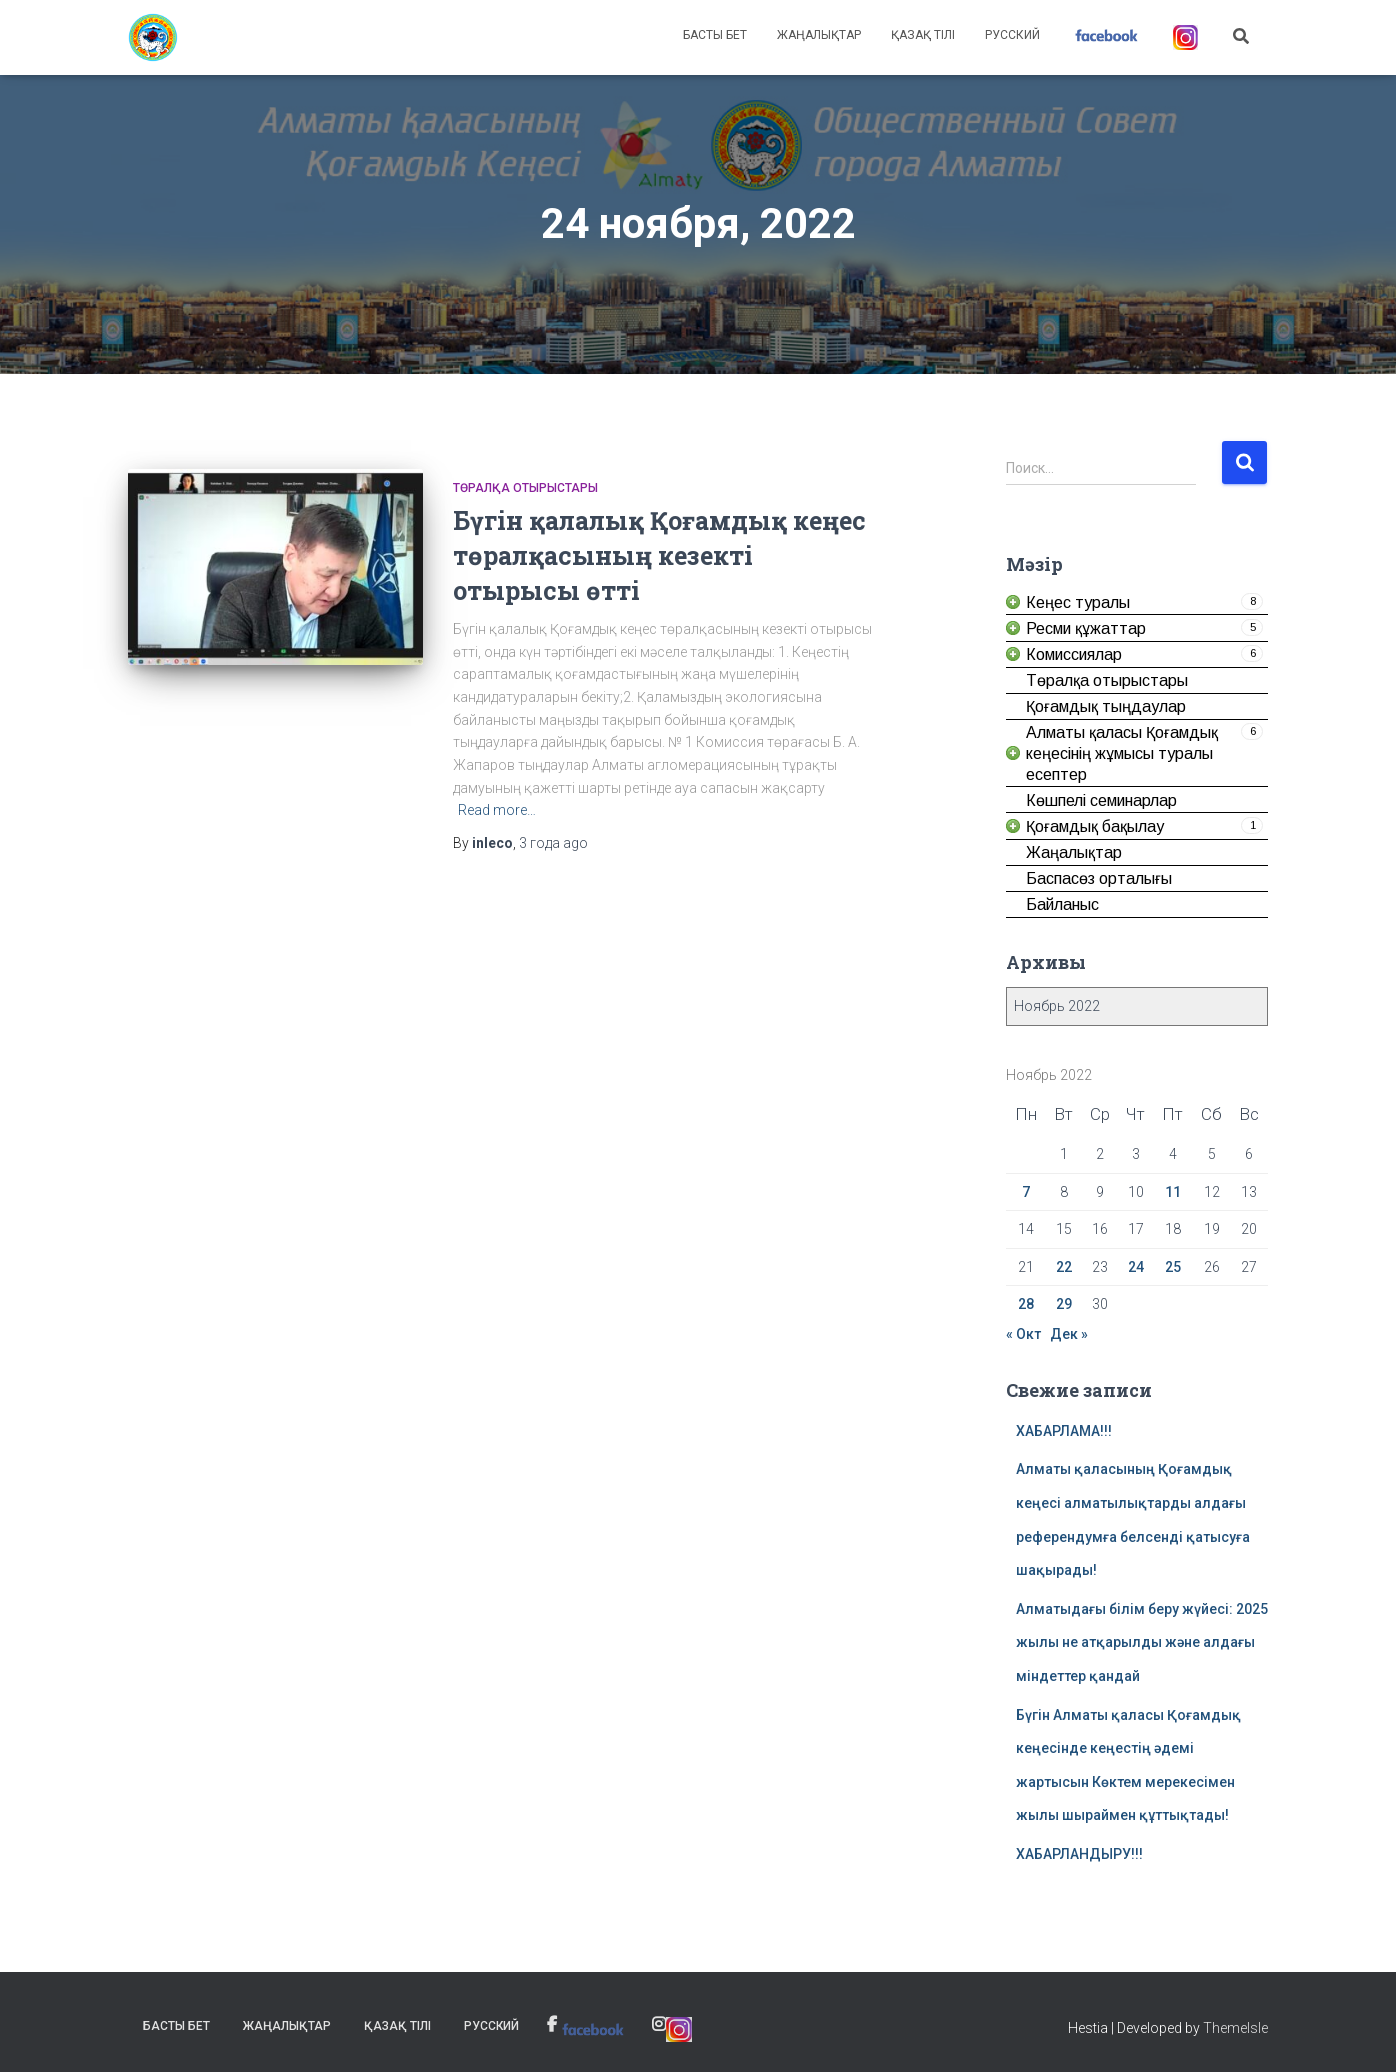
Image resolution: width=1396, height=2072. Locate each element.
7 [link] (1026, 1192)
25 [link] (1173, 1267)
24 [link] (1136, 1267)
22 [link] (1064, 1267)
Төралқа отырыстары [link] (525, 488)
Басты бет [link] (715, 35)
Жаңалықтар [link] (819, 35)
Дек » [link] (1069, 1334)
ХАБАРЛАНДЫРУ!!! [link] (1079, 1854)
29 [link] (1064, 1304)
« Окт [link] (1023, 1334)
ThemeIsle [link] (1235, 2028)
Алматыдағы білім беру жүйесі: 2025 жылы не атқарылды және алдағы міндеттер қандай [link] (1142, 1642)
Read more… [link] (497, 810)
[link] (153, 38)
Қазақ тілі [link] (923, 35)
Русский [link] (1012, 35)
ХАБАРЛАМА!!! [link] (1064, 1431)
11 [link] (1173, 1192)
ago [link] (553, 843)
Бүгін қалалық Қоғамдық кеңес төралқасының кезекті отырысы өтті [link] (659, 555)
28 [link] (1026, 1304)
